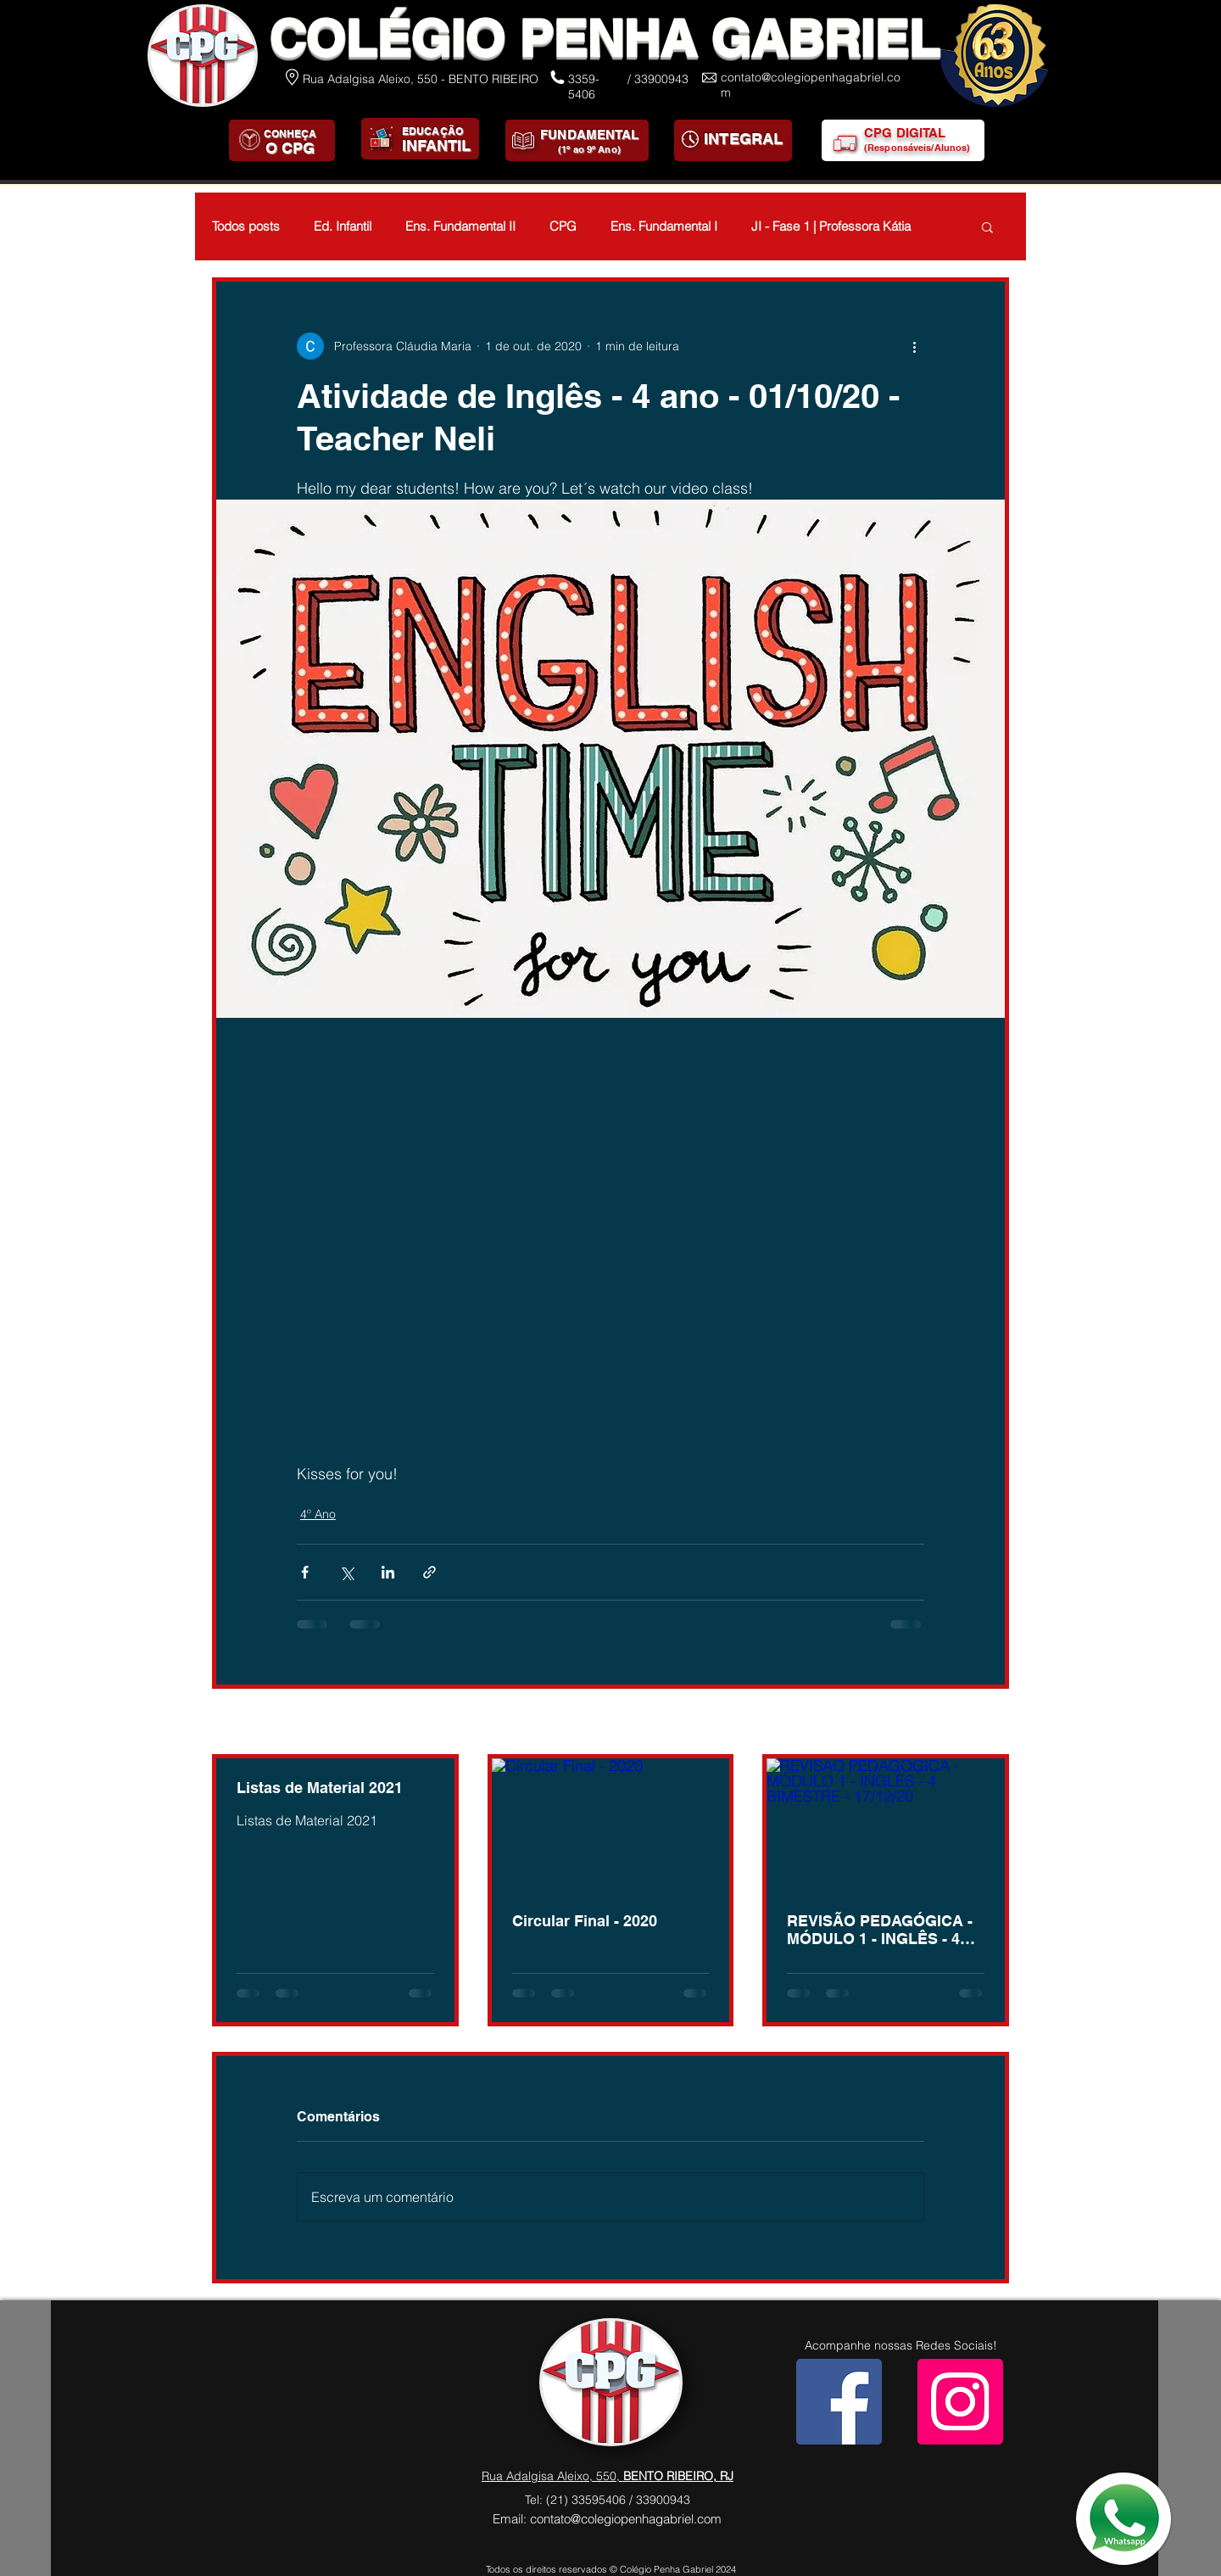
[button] (987, 226)
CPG (563, 226)
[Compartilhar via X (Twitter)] (346, 1572)
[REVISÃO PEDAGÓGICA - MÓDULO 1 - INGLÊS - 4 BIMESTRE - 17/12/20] (886, 1825)
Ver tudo (985, 1722)
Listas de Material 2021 (320, 1787)
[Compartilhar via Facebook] (305, 1572)
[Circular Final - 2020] (611, 1825)
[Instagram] (960, 2402)
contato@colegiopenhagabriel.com (626, 2519)
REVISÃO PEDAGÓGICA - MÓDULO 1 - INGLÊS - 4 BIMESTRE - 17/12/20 (880, 1929)
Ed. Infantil (342, 226)
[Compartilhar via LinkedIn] (388, 1572)
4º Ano (318, 1514)
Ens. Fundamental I (663, 226)
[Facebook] (839, 2402)
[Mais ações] (914, 346)
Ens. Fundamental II (460, 226)
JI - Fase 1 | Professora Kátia (831, 226)
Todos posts (246, 226)
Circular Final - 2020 (584, 1921)
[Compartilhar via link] (429, 1572)
